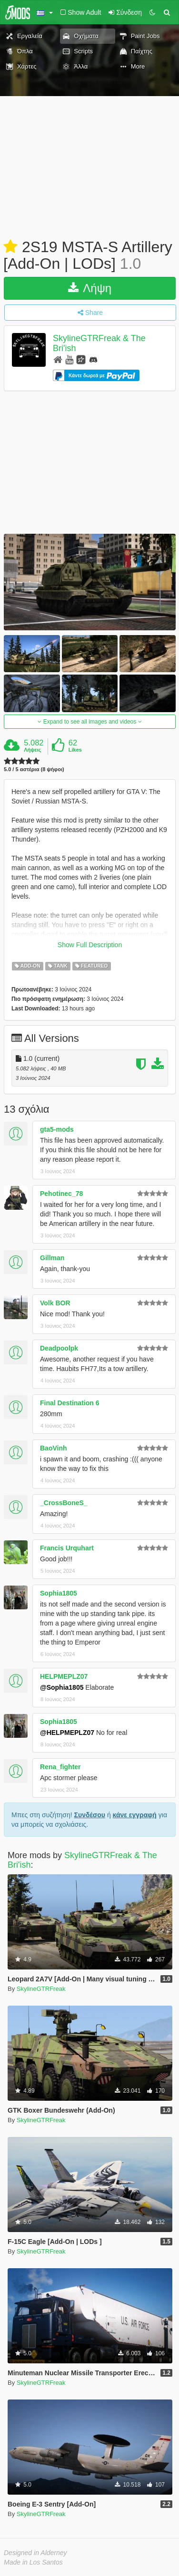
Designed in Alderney (35, 2552)
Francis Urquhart (67, 1548)
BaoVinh (53, 1448)
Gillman (52, 1258)
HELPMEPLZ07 (64, 1676)
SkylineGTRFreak (41, 1988)
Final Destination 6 (69, 1403)
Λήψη (89, 288)
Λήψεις (32, 750)
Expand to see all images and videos (89, 721)
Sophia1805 (58, 1593)
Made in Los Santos (33, 2562)
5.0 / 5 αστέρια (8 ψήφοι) (34, 769)
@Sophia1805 (61, 1687)
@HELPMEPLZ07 (67, 1732)
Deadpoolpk (59, 1348)
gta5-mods (57, 1129)
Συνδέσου (89, 1815)
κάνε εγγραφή (135, 1815)
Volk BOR (55, 1303)
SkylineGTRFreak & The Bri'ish (82, 1860)
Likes (75, 750)
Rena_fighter (60, 1767)
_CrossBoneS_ (64, 1503)
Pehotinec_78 (61, 1193)
